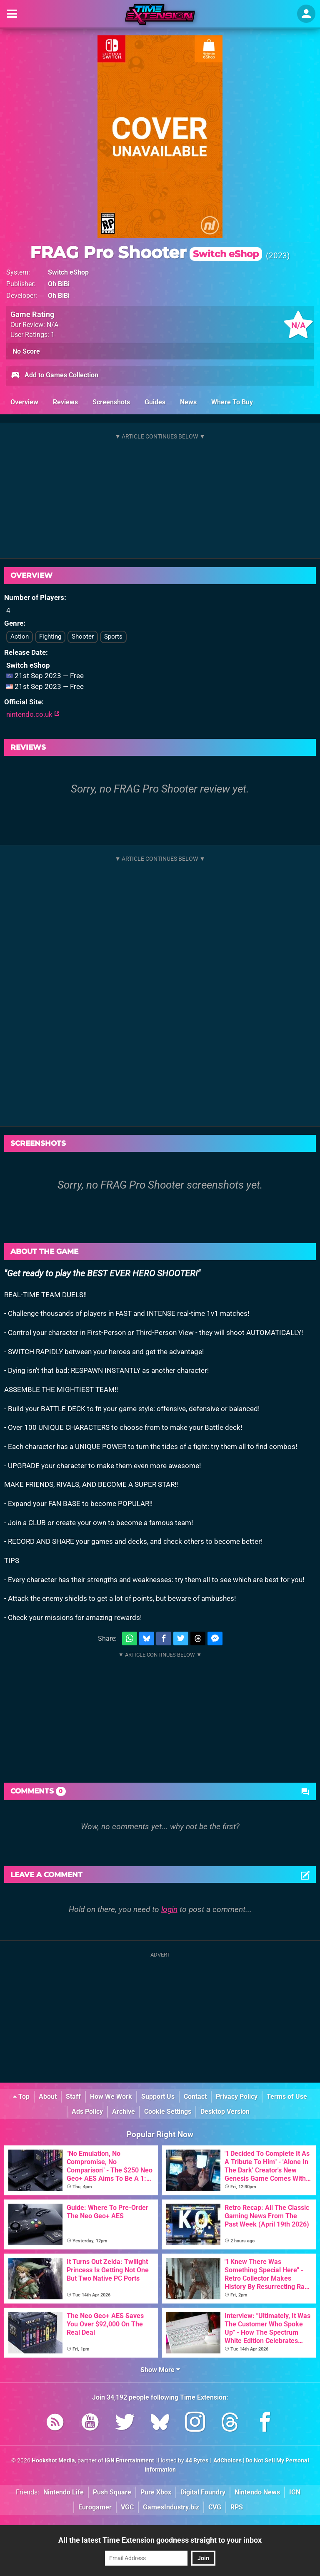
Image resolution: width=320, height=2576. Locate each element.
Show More (160, 2370)
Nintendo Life (63, 2492)
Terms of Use (287, 2096)
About (48, 2096)
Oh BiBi (59, 284)
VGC (127, 2507)
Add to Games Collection (54, 375)
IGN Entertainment (129, 2460)
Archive (123, 2111)
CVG (214, 2507)
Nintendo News (257, 2492)
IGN (294, 2492)
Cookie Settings (167, 2111)
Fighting (50, 636)
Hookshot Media (53, 2460)
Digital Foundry (202, 2492)
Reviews (65, 402)
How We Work (111, 2096)
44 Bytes (196, 2460)
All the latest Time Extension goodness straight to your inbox (160, 2540)
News (188, 402)
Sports (113, 636)
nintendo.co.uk (33, 714)
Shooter (83, 636)
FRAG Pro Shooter (146, 252)
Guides (155, 402)
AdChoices (227, 2460)
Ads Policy (87, 2111)
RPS (236, 2507)
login (169, 1909)
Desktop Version (225, 2111)
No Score (26, 351)
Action (19, 636)
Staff (73, 2096)
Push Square (112, 2492)
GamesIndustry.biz (171, 2507)
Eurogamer (95, 2507)
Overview (24, 402)
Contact (195, 2096)
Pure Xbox (155, 2492)
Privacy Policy (237, 2096)
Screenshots (111, 402)
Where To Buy (232, 402)
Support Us (158, 2096)
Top (21, 2096)
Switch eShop (68, 272)
